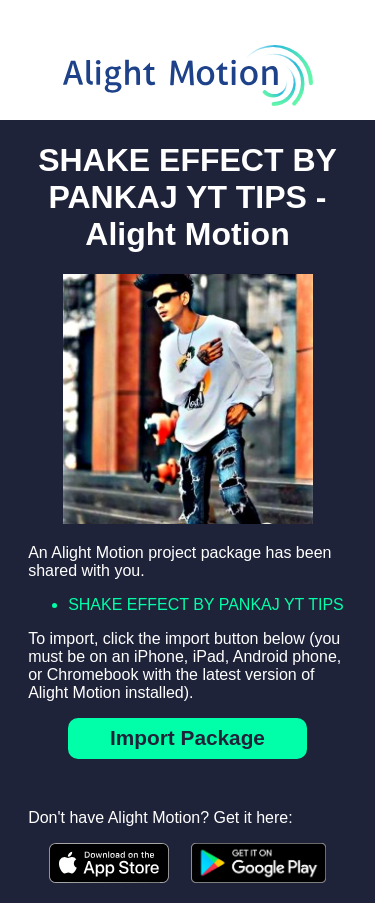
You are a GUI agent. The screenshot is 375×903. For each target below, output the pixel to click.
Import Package (187, 737)
